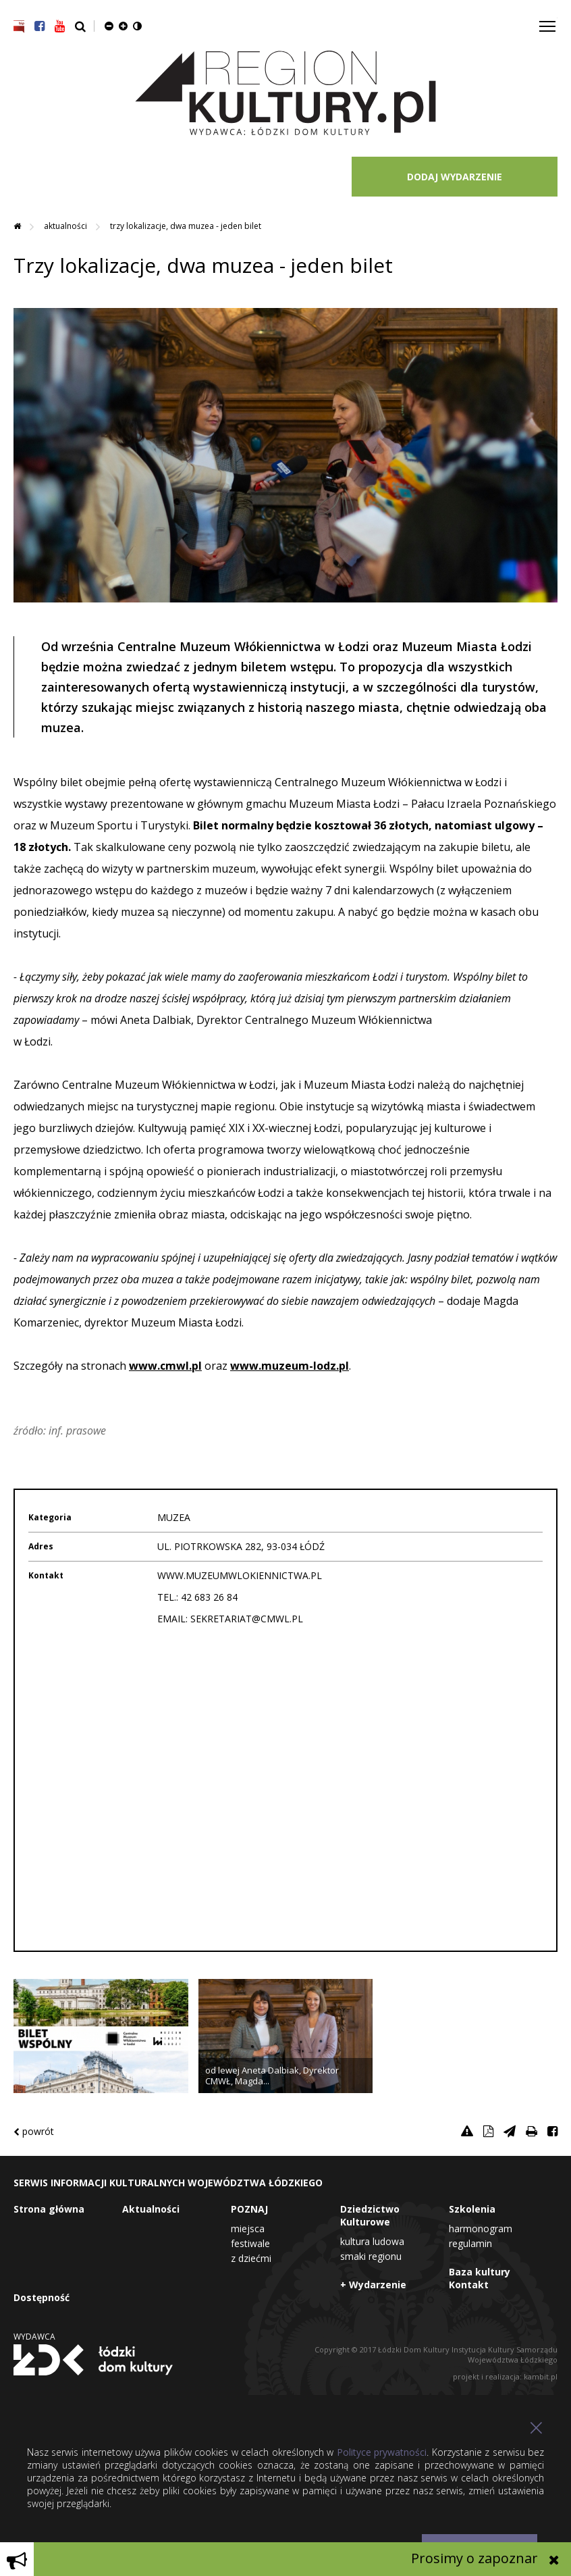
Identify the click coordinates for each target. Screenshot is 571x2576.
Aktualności (66, 226)
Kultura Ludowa (372, 2241)
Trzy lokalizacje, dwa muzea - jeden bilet (185, 226)
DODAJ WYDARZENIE (454, 176)
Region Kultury (285, 93)
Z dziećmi (251, 2258)
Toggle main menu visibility (548, 21)
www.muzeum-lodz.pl (289, 1365)
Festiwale (250, 2243)
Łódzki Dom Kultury (93, 2359)
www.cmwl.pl (165, 1365)
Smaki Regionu (371, 2256)
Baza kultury (479, 2271)
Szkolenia (472, 2209)
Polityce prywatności (382, 2452)
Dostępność (41, 2297)
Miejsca (248, 2228)
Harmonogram (480, 2228)
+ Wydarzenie (373, 2284)
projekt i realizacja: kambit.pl (505, 2376)
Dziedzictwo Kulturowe (370, 2215)
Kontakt (469, 2284)
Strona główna (48, 2209)
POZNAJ (249, 2209)
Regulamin (470, 2243)
